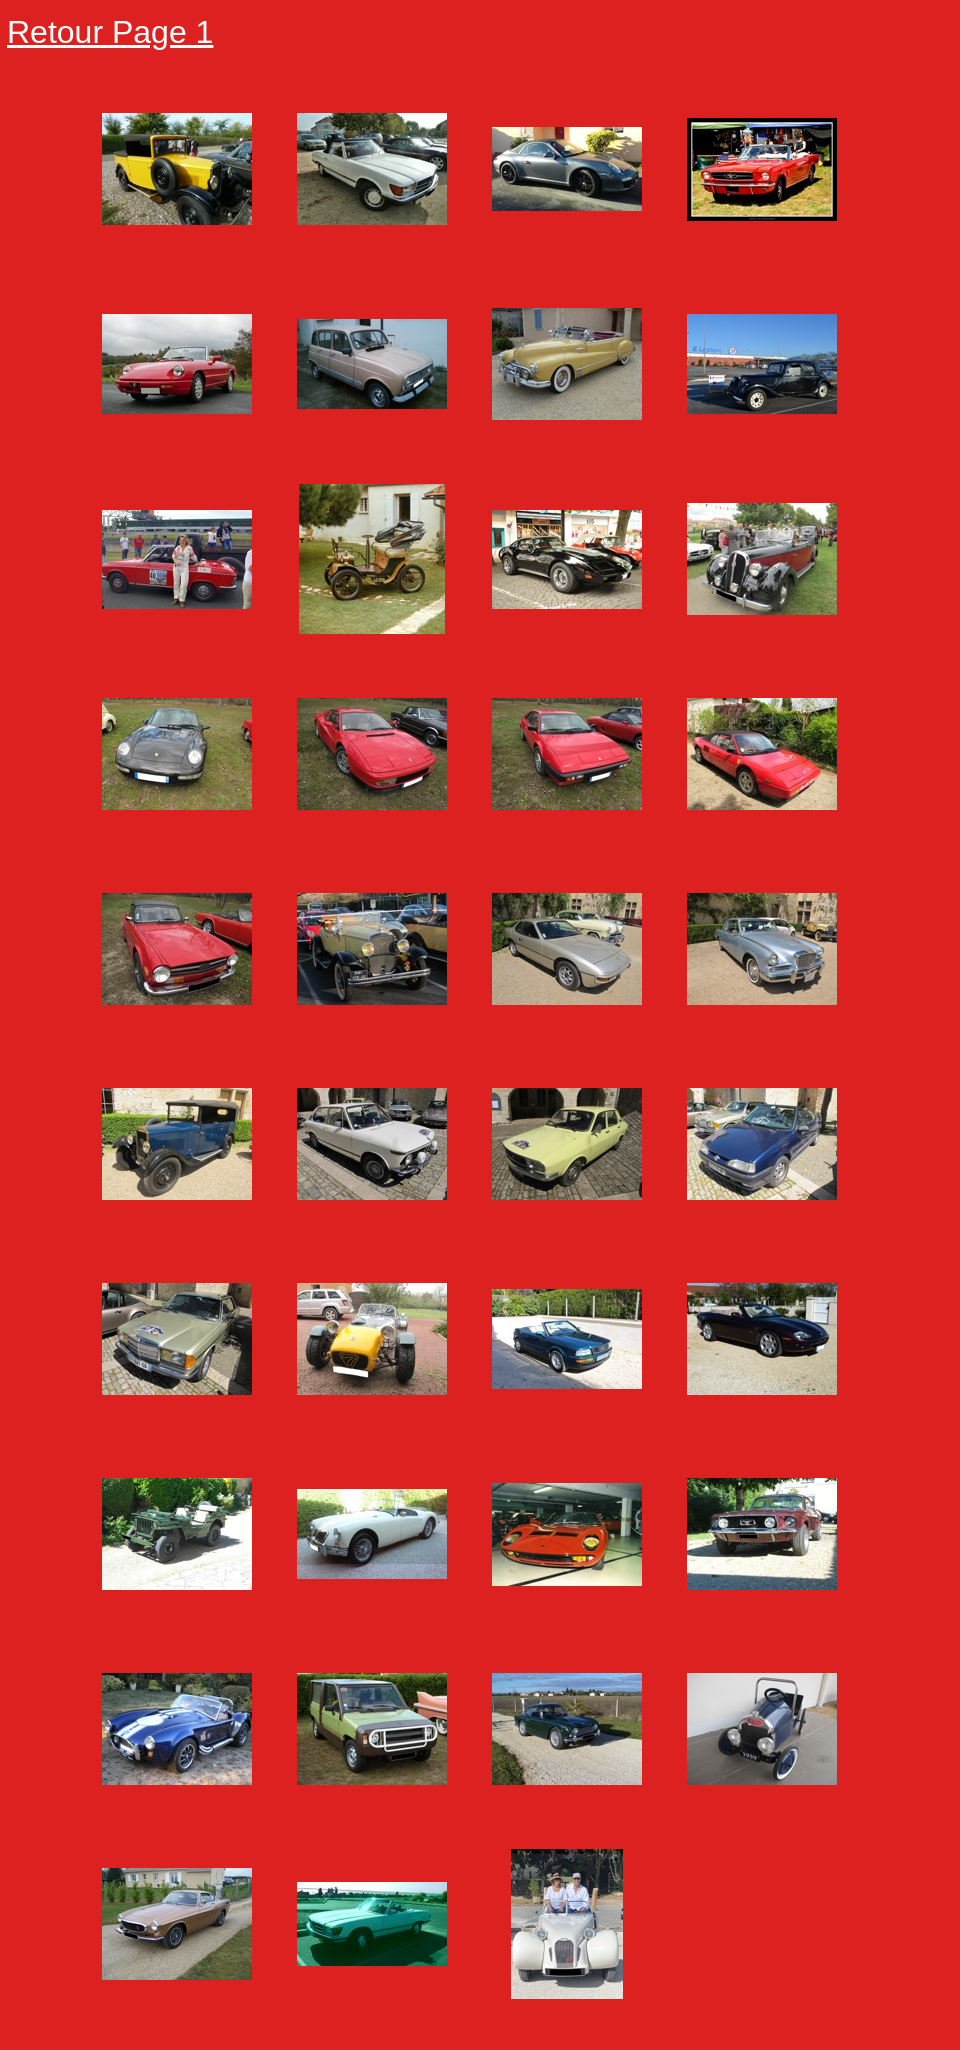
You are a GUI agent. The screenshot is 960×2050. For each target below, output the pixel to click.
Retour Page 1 (110, 32)
